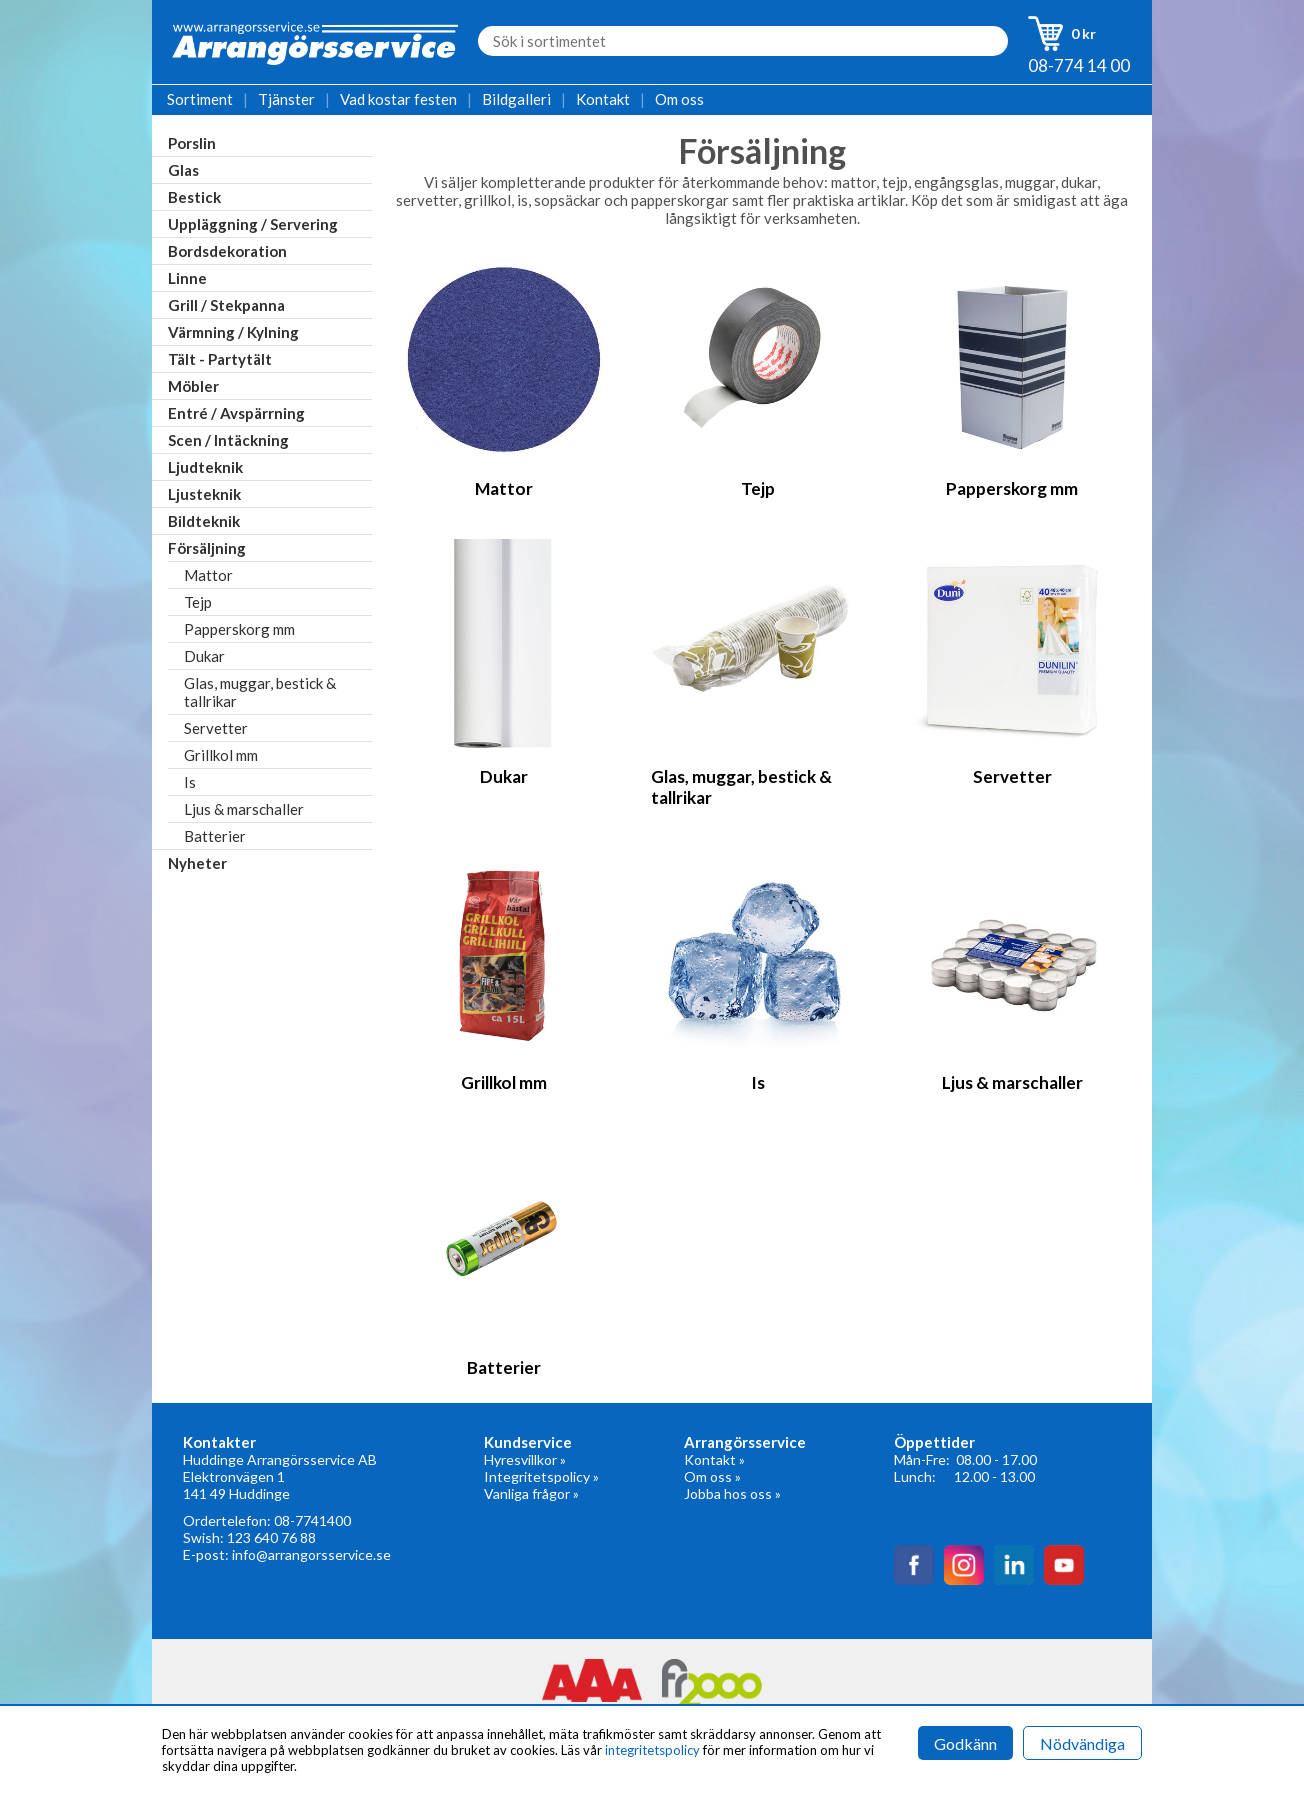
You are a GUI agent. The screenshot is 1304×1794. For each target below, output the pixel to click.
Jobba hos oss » (732, 1493)
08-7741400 (312, 1520)
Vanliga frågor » (531, 1493)
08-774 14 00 (1079, 65)
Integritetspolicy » (541, 1476)
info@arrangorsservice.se (311, 1554)
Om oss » (712, 1476)
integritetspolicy (652, 1750)
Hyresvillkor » (525, 1459)
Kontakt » (714, 1459)
